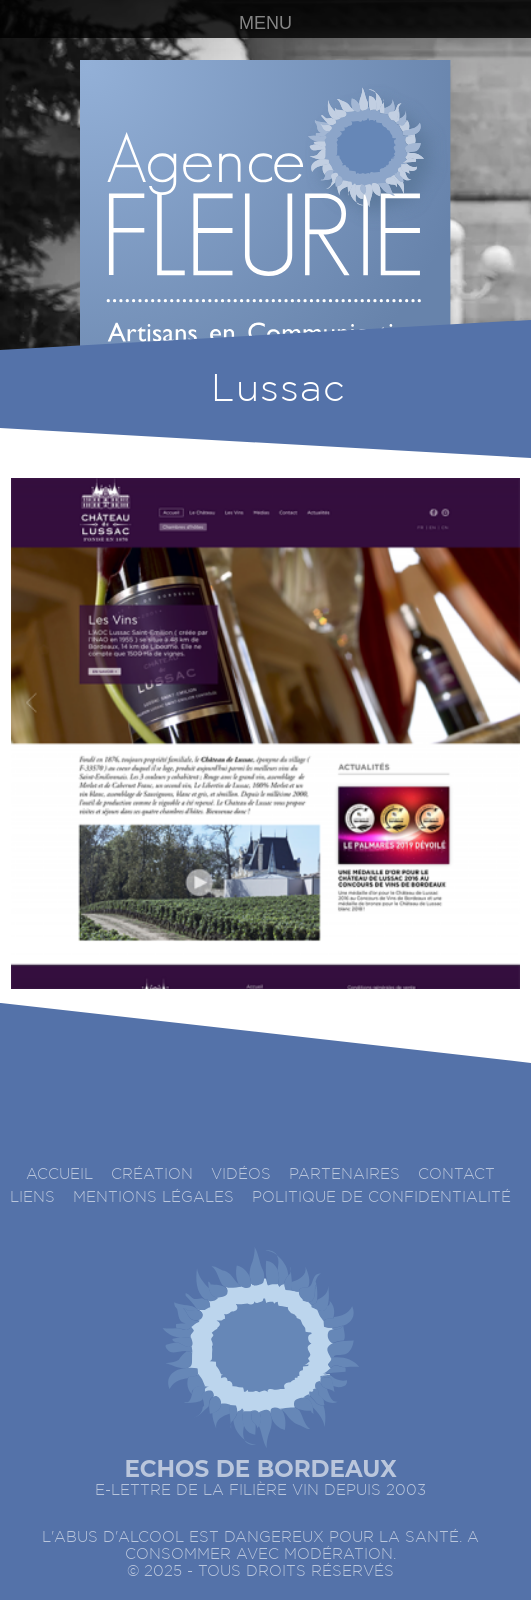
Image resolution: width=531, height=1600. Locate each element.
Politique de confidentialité (381, 1197)
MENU (265, 23)
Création (152, 1174)
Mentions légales (153, 1197)
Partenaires (344, 1174)
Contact (456, 1174)
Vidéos (241, 1174)
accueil (59, 1174)
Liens (32, 1197)
